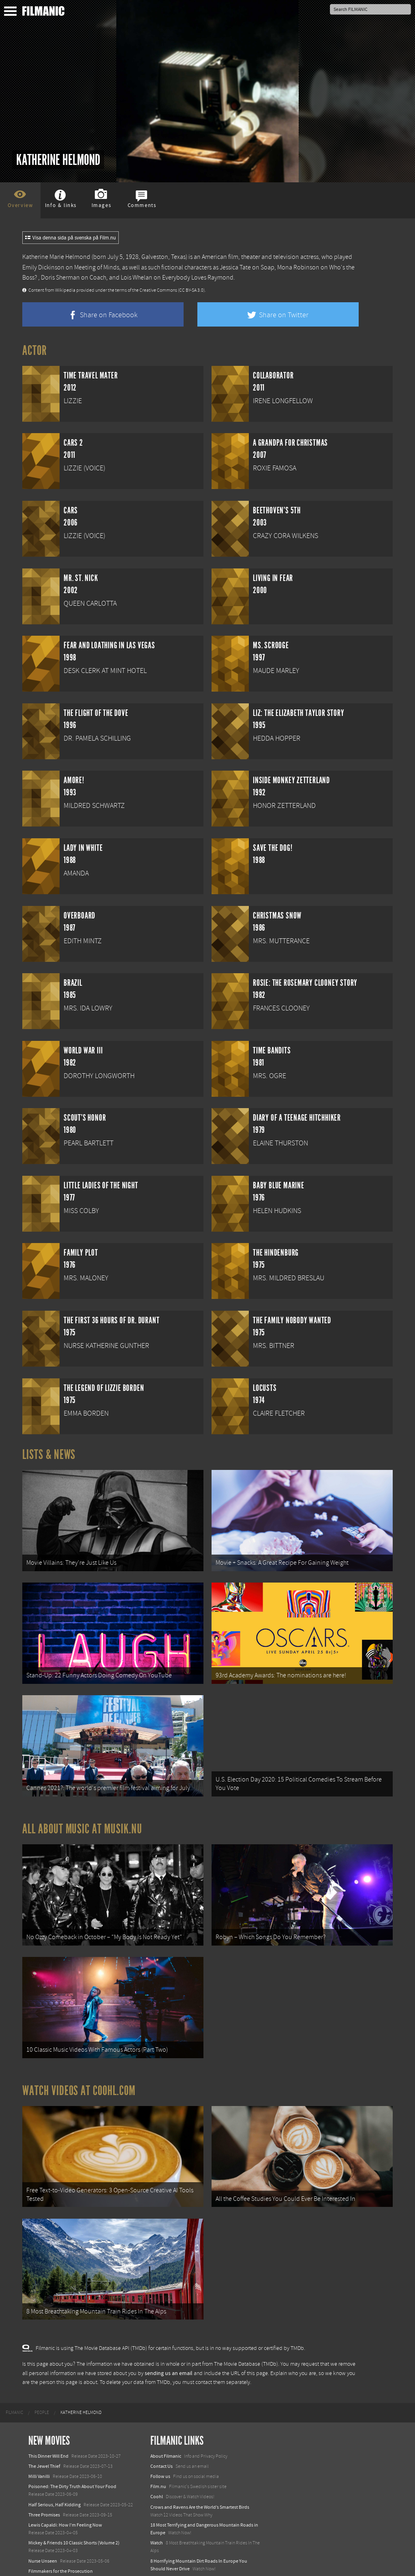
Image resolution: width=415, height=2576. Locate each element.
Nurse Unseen (42, 2525)
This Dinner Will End (48, 2420)
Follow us (160, 2441)
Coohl (156, 2461)
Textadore (160, 2561)
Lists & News (48, 1454)
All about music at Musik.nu (82, 1814)
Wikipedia (65, 290)
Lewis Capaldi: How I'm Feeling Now (65, 2490)
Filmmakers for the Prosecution (60, 2536)
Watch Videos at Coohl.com (78, 2065)
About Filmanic (165, 2420)
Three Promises (44, 2479)
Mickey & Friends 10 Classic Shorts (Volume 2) (74, 2507)
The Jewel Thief (44, 2430)
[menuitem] (14, 2377)
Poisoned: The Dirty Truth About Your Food (72, 2451)
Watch (156, 2507)
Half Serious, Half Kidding (54, 2469)
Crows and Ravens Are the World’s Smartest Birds (199, 2471)
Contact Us (161, 2430)
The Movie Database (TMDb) (246, 2329)
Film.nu (158, 2451)
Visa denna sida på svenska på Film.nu (70, 238)
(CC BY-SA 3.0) (191, 290)
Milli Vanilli (39, 2441)
